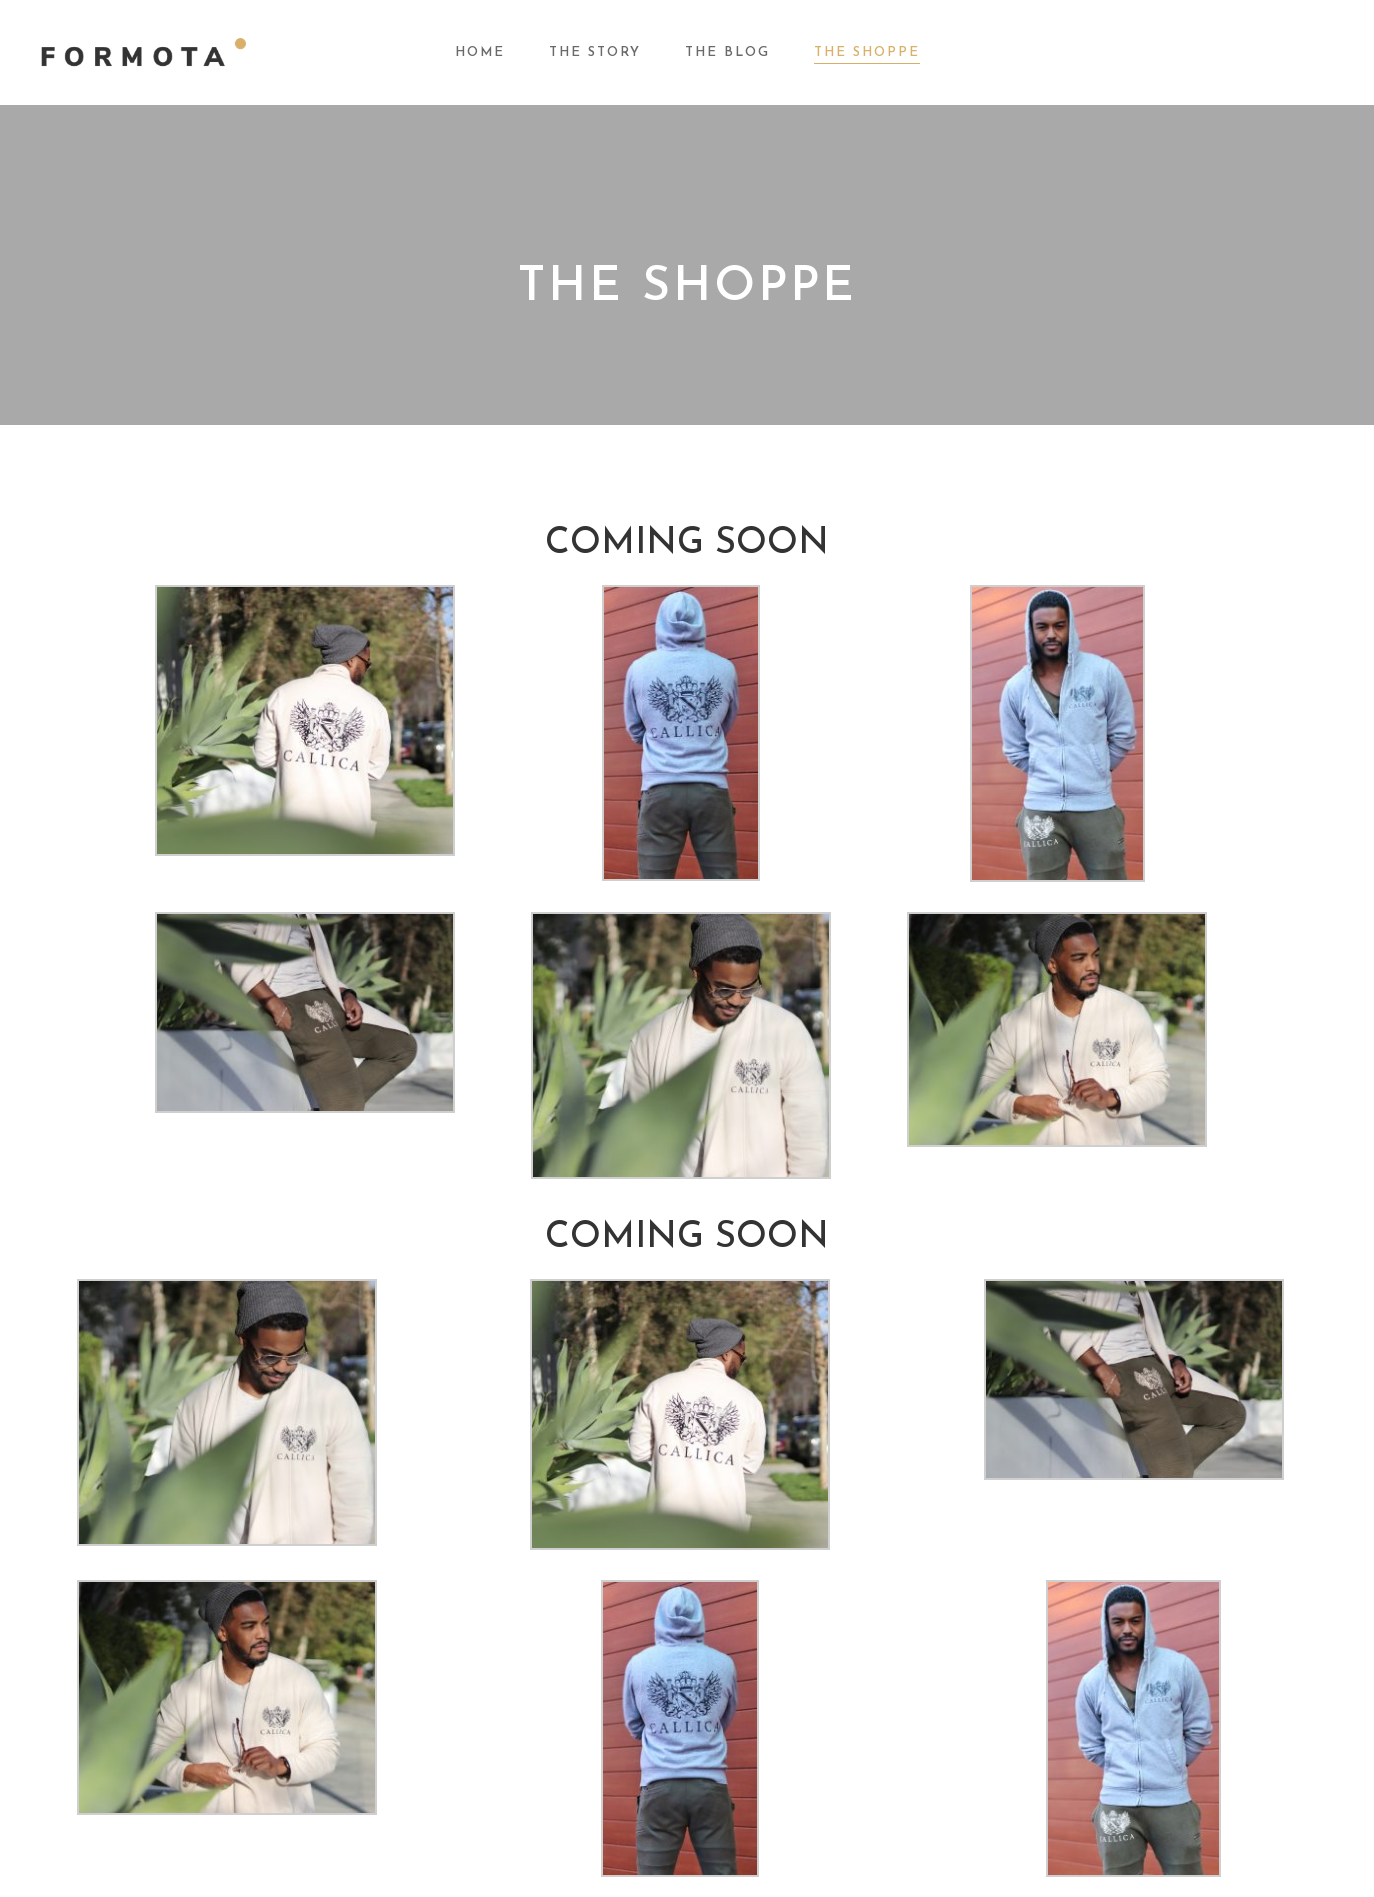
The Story (595, 52)
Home (480, 52)
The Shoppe (867, 52)
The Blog (727, 52)
